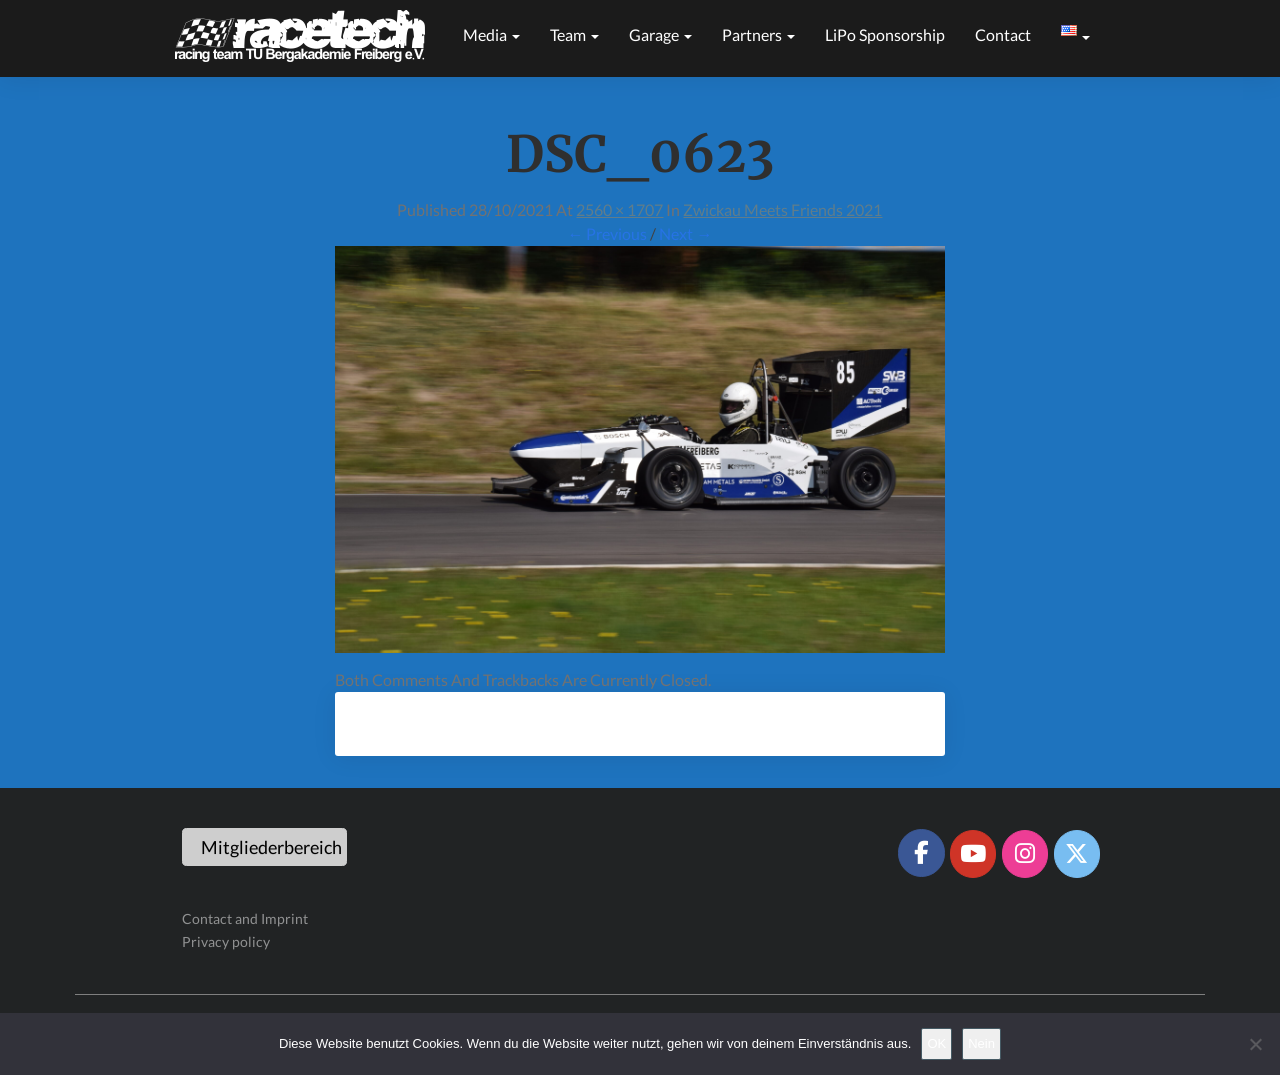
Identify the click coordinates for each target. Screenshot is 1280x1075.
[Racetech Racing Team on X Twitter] (1077, 854)
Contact (1003, 34)
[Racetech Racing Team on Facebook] (921, 853)
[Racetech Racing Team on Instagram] (1025, 854)
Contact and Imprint (245, 918)
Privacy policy (226, 941)
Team (574, 34)
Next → (685, 233)
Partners (758, 34)
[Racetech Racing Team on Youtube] (973, 854)
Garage (660, 34)
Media (491, 34)
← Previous (607, 233)
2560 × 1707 (619, 209)
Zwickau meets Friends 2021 (782, 209)
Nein (981, 1043)
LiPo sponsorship (885, 34)
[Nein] (1255, 1044)
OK (936, 1043)
